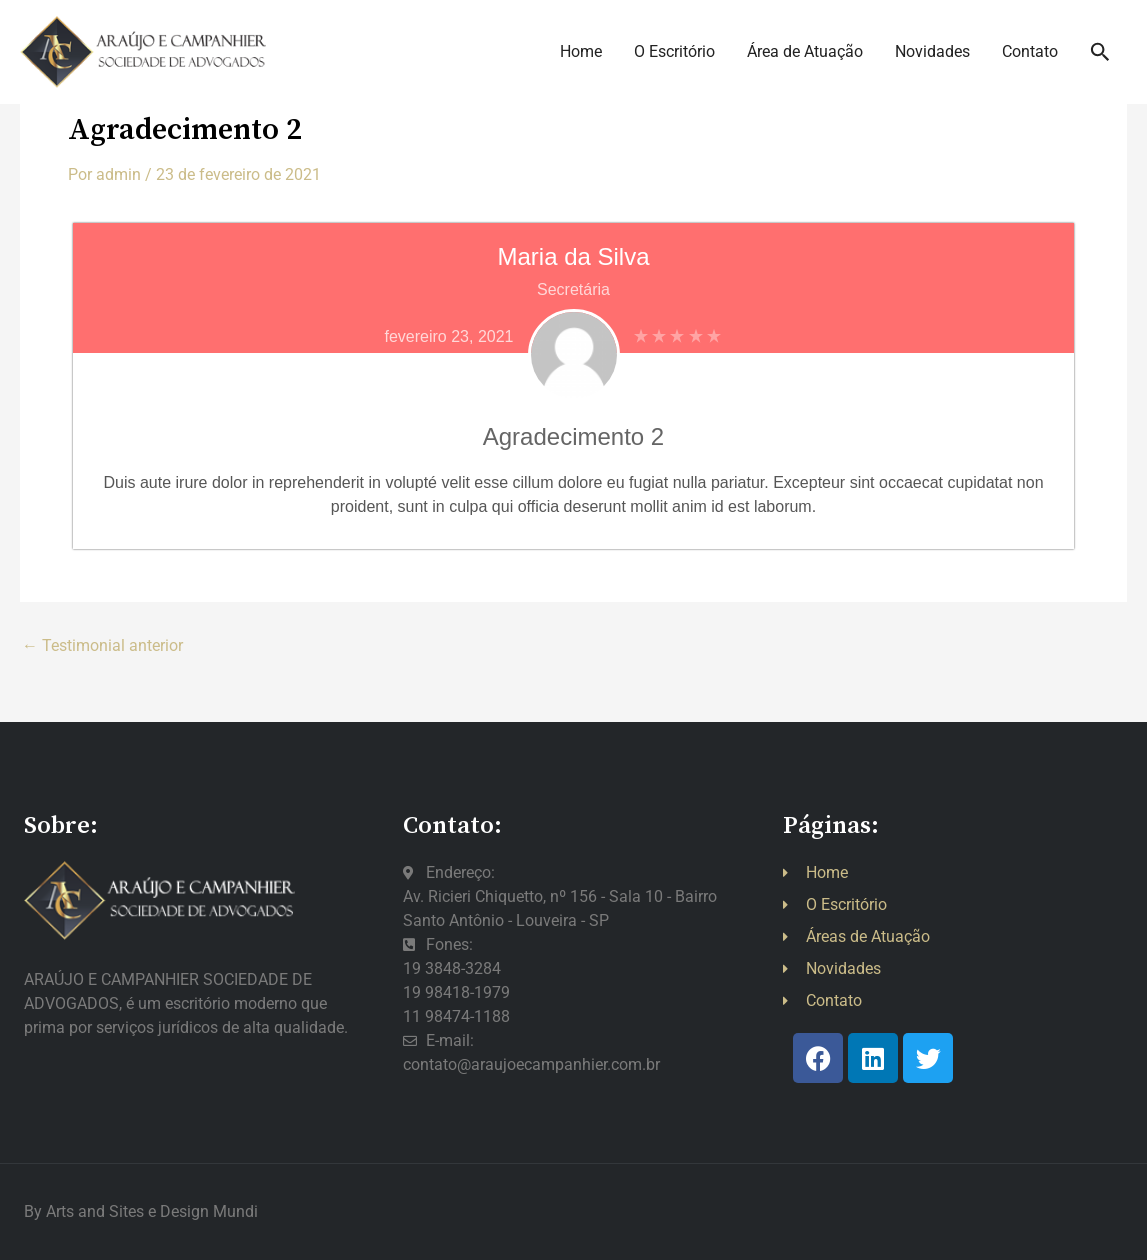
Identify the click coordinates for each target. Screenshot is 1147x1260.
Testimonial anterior (102, 646)
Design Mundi (209, 1211)
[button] (1100, 60)
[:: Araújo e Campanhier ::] (170, 58)
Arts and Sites (95, 1211)
